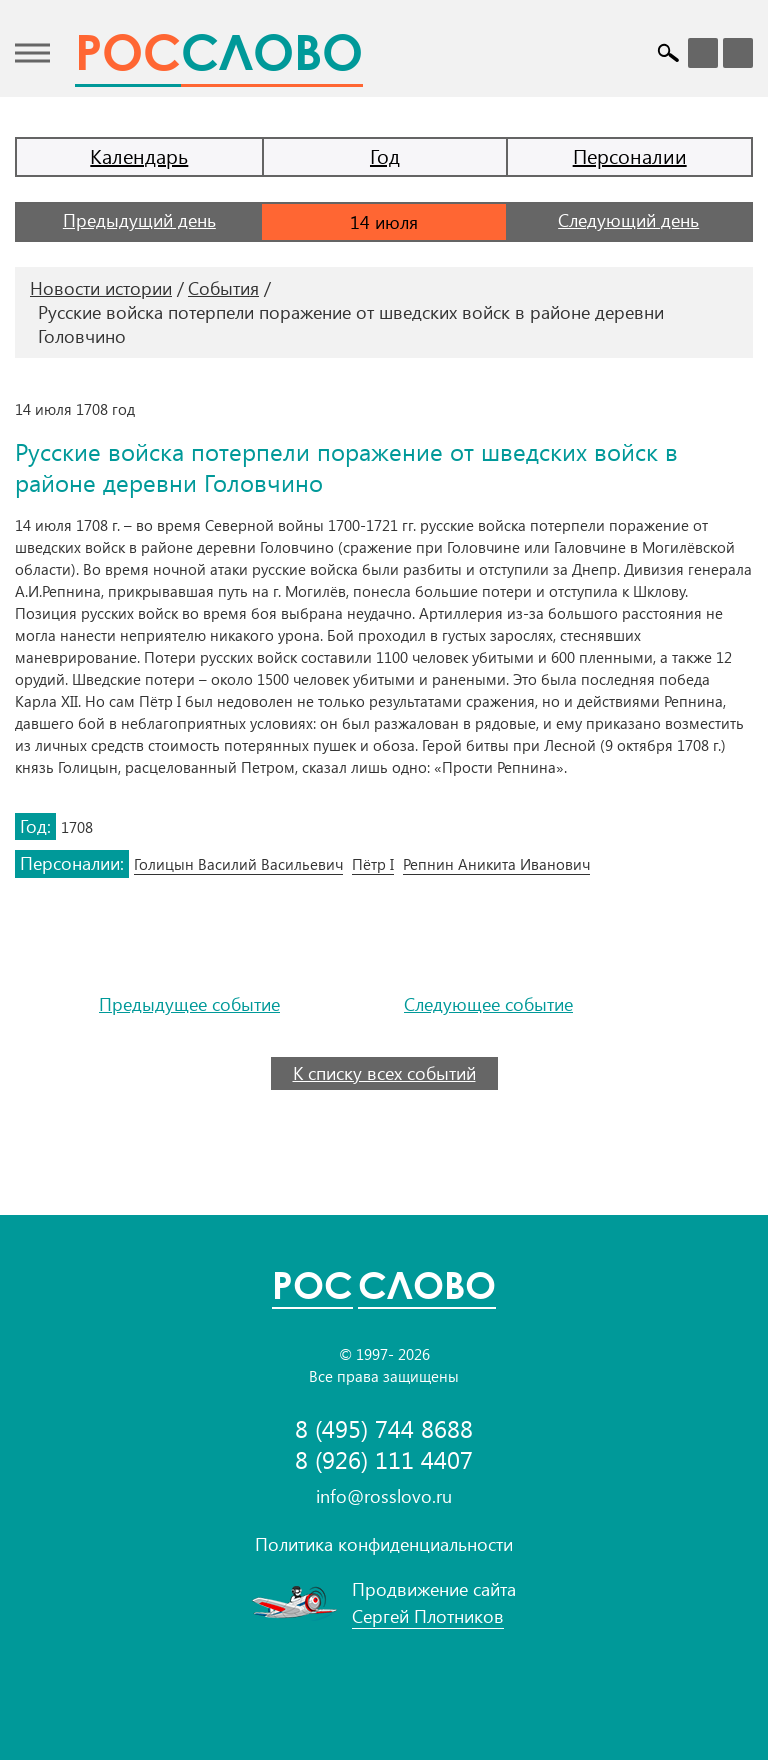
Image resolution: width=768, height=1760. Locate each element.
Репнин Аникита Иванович (496, 864)
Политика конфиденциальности (384, 1544)
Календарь (139, 155)
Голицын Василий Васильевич (238, 864)
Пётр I (373, 864)
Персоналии (630, 155)
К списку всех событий (384, 1073)
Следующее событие (488, 1004)
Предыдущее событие (189, 1004)
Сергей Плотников (428, 1616)
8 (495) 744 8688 (384, 1428)
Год (385, 155)
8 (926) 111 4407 (384, 1459)
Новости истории (101, 288)
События (223, 288)
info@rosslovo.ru (384, 1496)
